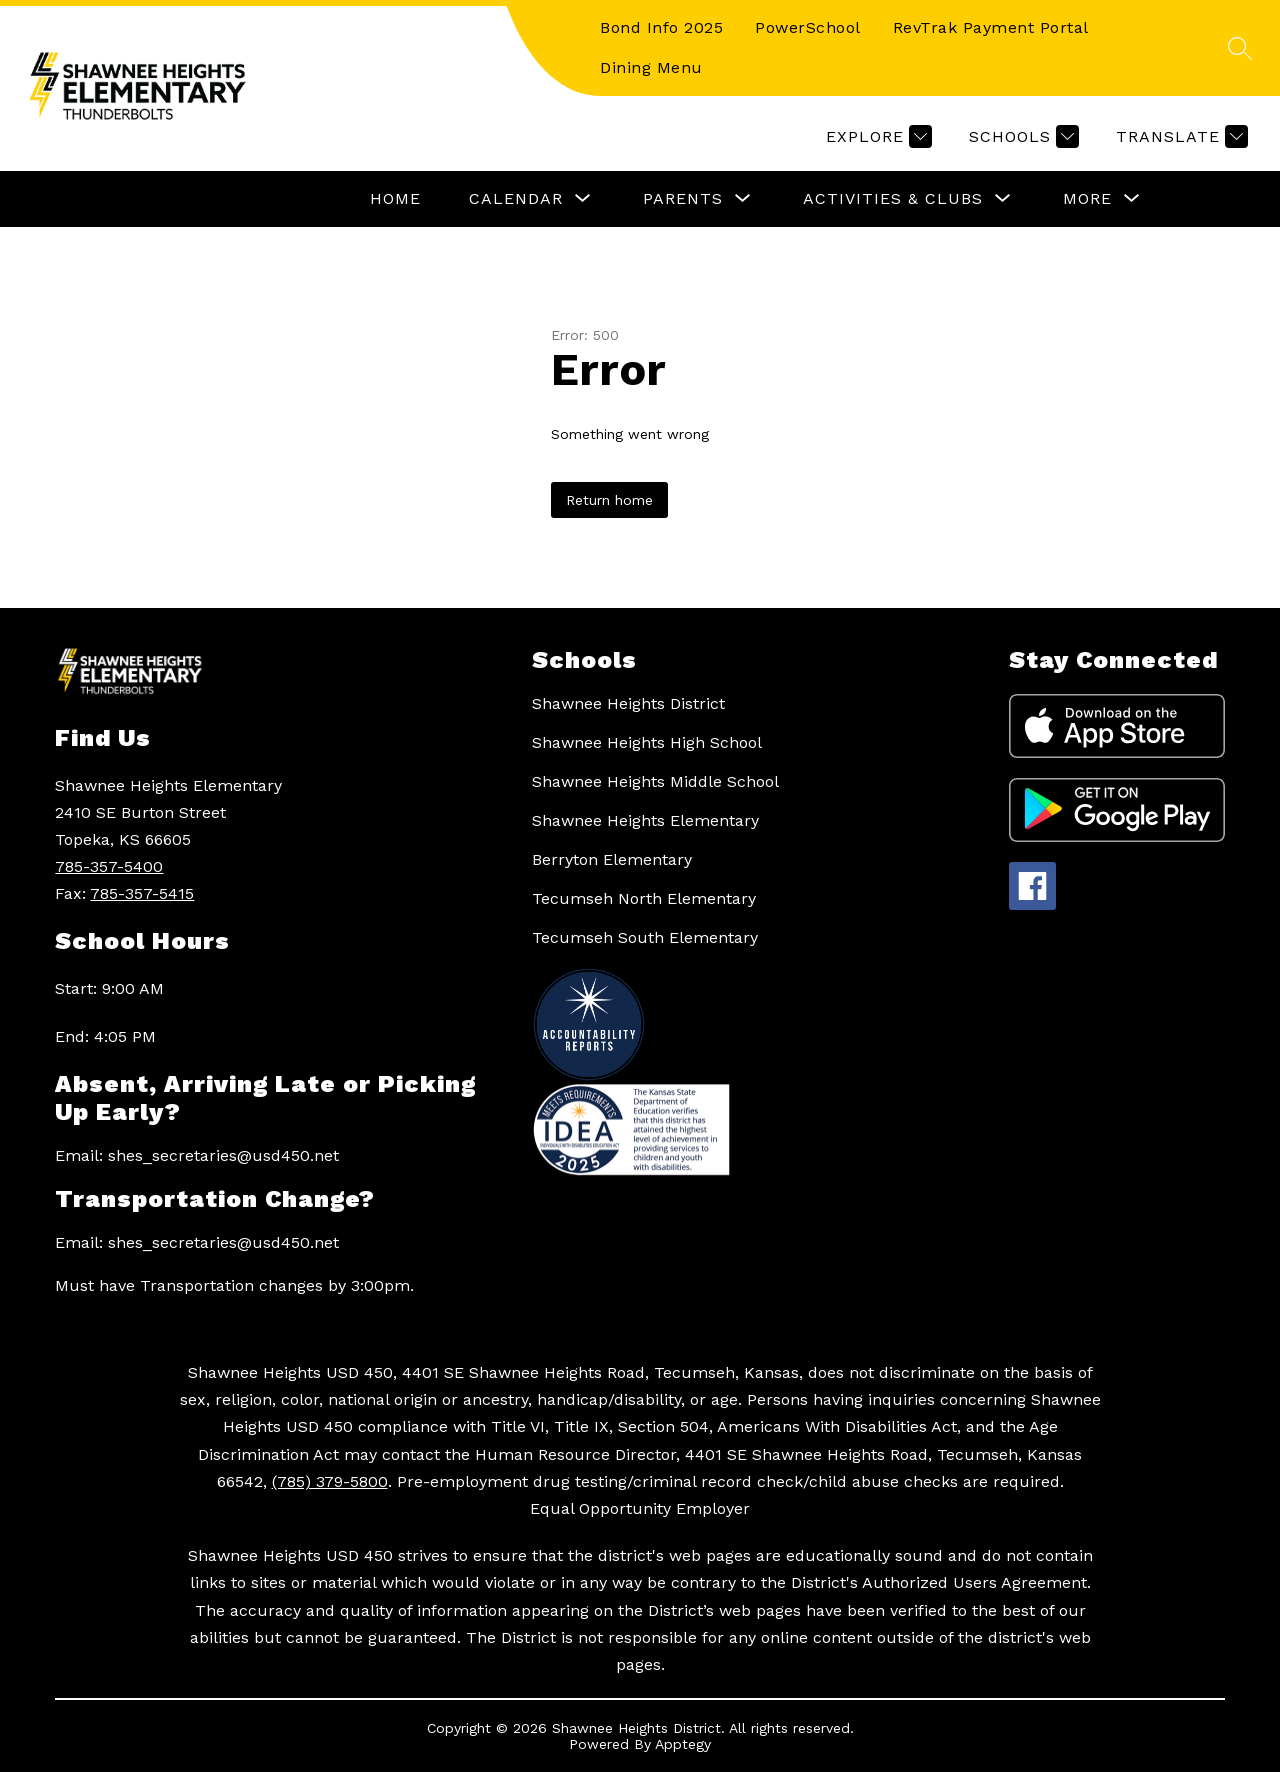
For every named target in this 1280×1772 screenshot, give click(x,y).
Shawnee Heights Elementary (645, 820)
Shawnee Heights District (628, 703)
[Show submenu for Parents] (683, 199)
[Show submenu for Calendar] (516, 199)
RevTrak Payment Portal (991, 27)
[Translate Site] (1179, 136)
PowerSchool (808, 27)
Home (395, 198)
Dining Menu (651, 67)
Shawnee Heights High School (647, 742)
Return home (609, 500)
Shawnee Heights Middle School (655, 781)
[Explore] (876, 136)
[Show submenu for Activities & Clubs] (893, 199)
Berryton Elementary (612, 859)
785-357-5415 (142, 893)
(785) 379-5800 (330, 1481)
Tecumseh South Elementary (645, 937)
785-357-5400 (109, 866)
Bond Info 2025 (661, 27)
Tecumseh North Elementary (644, 898)
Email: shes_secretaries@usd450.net (197, 1155)
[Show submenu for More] (1087, 199)
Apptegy (683, 1744)
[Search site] (1240, 48)
